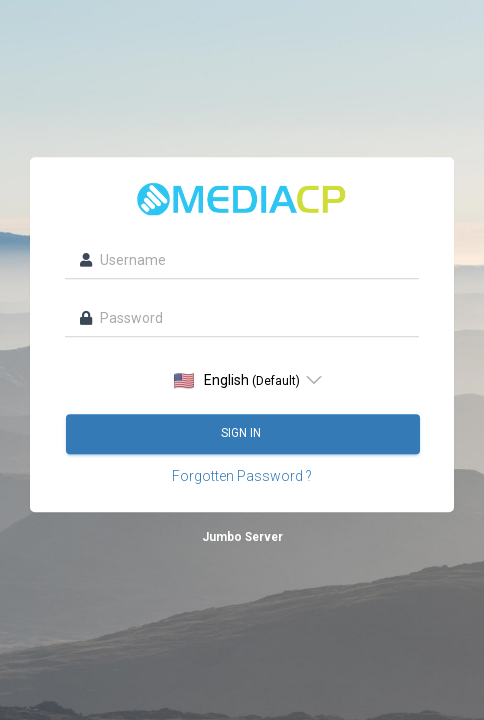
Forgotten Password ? (242, 476)
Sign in (242, 433)
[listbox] (242, 380)
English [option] (237, 380)
